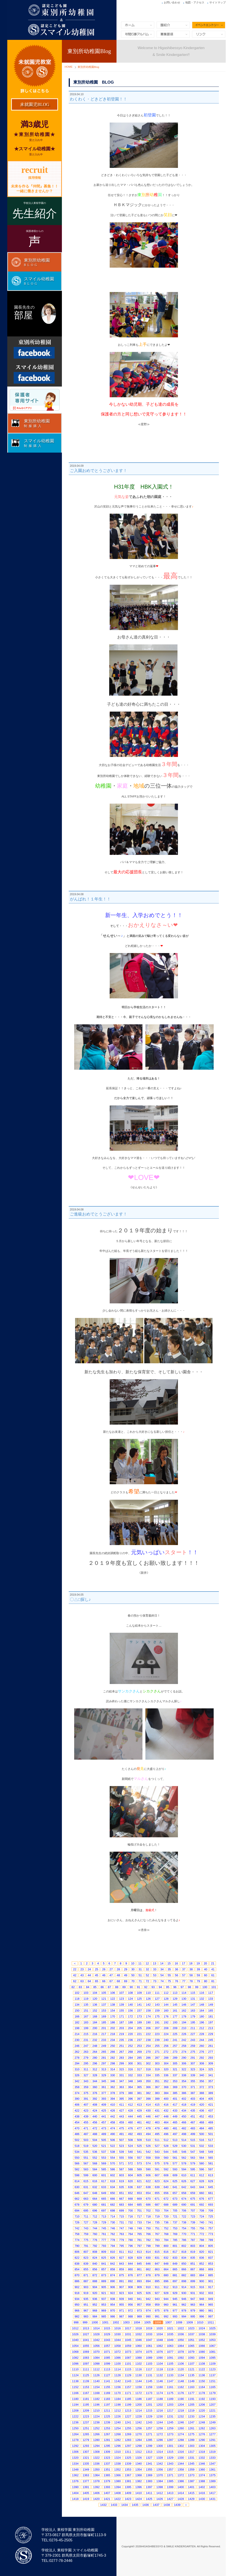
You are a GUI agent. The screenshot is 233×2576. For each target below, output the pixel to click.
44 (89, 1975)
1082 (75, 2357)
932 (201, 2293)
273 (174, 2051)
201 (103, 2028)
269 (139, 2051)
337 (174, 2075)
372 (201, 2087)
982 (77, 2316)
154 (112, 2010)
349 (139, 2081)
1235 (212, 2416)
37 (183, 1969)
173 (139, 2016)
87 (109, 1987)
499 (192, 2134)
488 (94, 2134)
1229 (149, 2416)
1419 (86, 2499)
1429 (191, 2499)
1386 (180, 2481)
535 (86, 2151)
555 (121, 2157)
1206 (201, 2404)
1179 (212, 2393)
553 (103, 2157)
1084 (96, 2357)
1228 (138, 2416)
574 (148, 2163)
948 (201, 2299)
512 (166, 2140)
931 (192, 2293)
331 (121, 2075)
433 (174, 2110)
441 (103, 2116)
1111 (86, 2369)
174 (148, 2016)
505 (103, 2140)
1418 (75, 2499)
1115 (128, 2369)
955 (121, 2304)
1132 (159, 2375)
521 (103, 2146)
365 (139, 2087)
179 (192, 2016)
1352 (117, 2469)
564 (201, 2157)
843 (121, 2263)
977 (174, 2310)
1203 (170, 2404)
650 (112, 2193)
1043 (107, 2340)
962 (183, 2304)
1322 (96, 2457)
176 (166, 2016)
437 (210, 2110)
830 (148, 2257)
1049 (170, 2340)
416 (166, 2104)
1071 (107, 2351)
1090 (159, 2357)
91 (138, 1987)
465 (174, 2122)
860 (130, 2269)
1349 (86, 2469)
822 (77, 2257)
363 (121, 2087)
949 (210, 2299)
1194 (75, 2404)
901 (210, 2281)
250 (112, 2046)
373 (210, 2087)
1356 (159, 2469)
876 (130, 2275)
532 (201, 2146)
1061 (149, 2346)
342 (77, 2081)
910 (148, 2287)
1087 (128, 2357)
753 (174, 2228)
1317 (191, 2451)
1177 (191, 2393)
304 (166, 2063)
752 (166, 2228)
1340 (138, 2463)
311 (86, 2069)
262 (77, 2051)
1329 (170, 2457)
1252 (96, 2428)
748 (130, 2228)
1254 (117, 2428)
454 (77, 2122)
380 (130, 2093)
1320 (75, 2457)
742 (77, 2228)
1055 (86, 2346)
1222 (75, 2416)
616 (94, 2181)
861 (139, 2269)
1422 (117, 2499)
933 (210, 2293)
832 (166, 2257)
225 (174, 2034)
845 (139, 2263)
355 (192, 2081)
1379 (107, 2481)
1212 (117, 2410)
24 (89, 1969)
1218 (180, 2410)
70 (132, 1981)
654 (148, 2193)
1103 (149, 2363)
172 (130, 2016)
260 (201, 2046)
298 (112, 2063)
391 (86, 2098)
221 (139, 2034)
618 (112, 2181)
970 (112, 2310)
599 (86, 2175)
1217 (170, 2410)
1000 (94, 2322)
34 (162, 1969)
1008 (179, 2322)
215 (86, 2034)
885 (210, 2275)
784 (166, 2240)
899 (192, 2281)
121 (103, 1998)
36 (176, 1969)
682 (112, 2204)
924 (130, 2293)
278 (77, 2057)
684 (130, 2204)
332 (130, 2075)
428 (130, 2110)
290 (183, 2057)
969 (103, 2310)
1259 (170, 2428)
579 (192, 2163)
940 (130, 2299)
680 (94, 2204)
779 (121, 2240)
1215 (149, 2410)
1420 (96, 2499)
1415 (191, 2493)
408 (94, 2104)
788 (201, 2240)
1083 (86, 2357)
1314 (159, 2451)
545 (174, 2151)
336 (166, 2075)
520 (94, 2146)
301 (139, 2063)
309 (210, 2063)
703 (157, 2210)
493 (139, 2134)
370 (183, 2087)
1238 (96, 2422)
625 (174, 2181)
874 (112, 2275)
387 (192, 2093)
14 (161, 1963)
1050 (180, 2340)
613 (210, 2175)
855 (86, 2269)
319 (157, 2069)
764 (130, 2234)
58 (191, 1975)
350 (148, 2081)
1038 (201, 2334)
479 (157, 2128)
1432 (103, 2505)
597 (210, 2169)
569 (103, 2163)
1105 (170, 2363)
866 (183, 2269)
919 (86, 2293)
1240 (117, 2422)
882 (183, 2275)
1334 (75, 2463)
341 (210, 2075)
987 (121, 2316)
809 (103, 2251)
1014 (96, 2328)
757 (210, 2228)
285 (139, 2057)
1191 (191, 2399)
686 (148, 2204)
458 (112, 2122)
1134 (180, 2375)
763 (121, 2234)
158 (148, 2010)
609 (174, 2175)
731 (121, 2222)
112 (166, 1992)
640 (166, 2187)
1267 (107, 2434)
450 (183, 2116)
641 (174, 2187)
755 (192, 2228)
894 (148, 2281)
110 (148, 1992)
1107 (191, 2363)
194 (183, 2022)
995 (192, 2316)
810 (112, 2251)
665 (103, 2198)
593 (174, 2169)
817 (174, 2251)
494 (148, 2134)
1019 (149, 2328)
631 (86, 2187)
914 (183, 2287)
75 (169, 1981)
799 (157, 2246)
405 (210, 2098)
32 (147, 1969)
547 (192, 2151)
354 (183, 2081)
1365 (107, 2475)
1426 (159, 2499)
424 (94, 2110)
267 (121, 2051)
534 (77, 2151)
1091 (170, 2357)
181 (210, 2016)
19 (198, 1963)
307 (192, 2063)
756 (201, 2228)
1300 (159, 2446)
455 (86, 2122)
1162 (180, 2387)
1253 (107, 2428)
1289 (191, 2440)
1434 (124, 2505)
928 (166, 2293)
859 (121, 2269)
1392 (96, 2487)
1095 (212, 2357)
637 (139, 2187)
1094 (201, 2357)
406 (77, 2104)
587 (121, 2169)
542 (148, 2151)
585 (103, 2169)
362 (112, 2087)
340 (201, 2075)
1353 (128, 2469)
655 (157, 2193)
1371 (170, 2475)
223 (157, 2034)
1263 (212, 2428)
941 (139, 2299)
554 (112, 2157)
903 (86, 2287)
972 (130, 2310)
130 (183, 1998)
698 (112, 2210)
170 (112, 2016)
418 (183, 2104)
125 (139, 1998)
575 (157, 2163)
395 (121, 2098)
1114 (117, 2369)
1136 (201, 2375)
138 (112, 2004)
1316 (180, 2451)
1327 (149, 2457)
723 (192, 2216)
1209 (86, 2410)
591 (157, 2169)
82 (73, 1987)
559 (157, 2157)
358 (77, 2087)
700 (130, 2210)
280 (94, 2057)
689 (174, 2204)
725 (210, 2216)
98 (189, 1987)
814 (148, 2251)
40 (205, 1969)
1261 (191, 2428)
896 (166, 2281)
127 (157, 1998)
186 (112, 2022)
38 (191, 1969)
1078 (180, 2351)
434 (183, 2110)
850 (183, 2263)
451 (192, 2116)
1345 (191, 2463)
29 (125, 1969)
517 (210, 2140)
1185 (128, 2399)
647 (86, 2193)
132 (201, 1998)
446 (148, 2116)
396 (130, 2098)
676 (201, 2198)
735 (157, 2222)
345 (103, 2081)
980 (201, 2310)
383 (157, 2093)
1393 (107, 2487)
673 (174, 2198)
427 (121, 2110)
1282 (117, 2440)
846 (148, 2263)
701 (139, 2210)
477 (139, 2128)
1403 (212, 2487)
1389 (212, 2481)
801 (174, 2246)
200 (94, 2028)
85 (94, 1987)
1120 (180, 2369)
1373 (191, 2475)
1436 (145, 2505)
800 (166, 2246)
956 (130, 2304)
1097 (86, 2363)
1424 (138, 2499)
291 (192, 2057)
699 (121, 2210)
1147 (170, 2381)
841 (103, 2263)
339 (192, 2075)
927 (157, 2293)
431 (157, 2110)
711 (86, 2216)
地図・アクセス (194, 2)
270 (148, 2051)
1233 (191, 2416)
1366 (117, 2475)
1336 (96, 2463)
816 (166, 2251)
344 (94, 2081)
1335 (86, 2463)
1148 (180, 2381)
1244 (159, 2422)
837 (210, 2257)
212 (201, 2028)
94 (160, 1987)
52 (147, 1975)
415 (157, 2104)
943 (157, 2299)
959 (157, 2304)
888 (94, 2281)
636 (130, 2187)
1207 (212, 2404)
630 (77, 2187)
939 (121, 2299)
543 (157, 2151)
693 (210, 2204)
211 (192, 2028)
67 (111, 1981)
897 (174, 2281)
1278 (75, 2440)
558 (148, 2157)
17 (183, 1963)
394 (112, 2098)
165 (210, 2010)
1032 (138, 2334)
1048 (159, 2340)
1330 (180, 2457)
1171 (128, 2393)
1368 (138, 2475)
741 (210, 2222)
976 (166, 2310)
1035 (170, 2334)
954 (112, 2304)
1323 (107, 2457)
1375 (212, 2475)
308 (201, 2063)
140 (130, 2004)
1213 (128, 2410)
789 (210, 2240)
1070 (96, 2351)
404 (201, 2098)
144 (166, 2004)
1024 (201, 2328)
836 (201, 2257)
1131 (149, 2375)
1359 (191, 2469)
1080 (201, 2351)
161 (174, 2010)
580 (201, 2163)
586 (112, 2169)
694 (77, 2210)
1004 (137, 2322)
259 (192, 2046)
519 (86, 2146)
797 (139, 2246)
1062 (159, 2346)
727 (86, 2222)
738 (183, 2222)
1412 (159, 2493)
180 (201, 2016)
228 (201, 2034)
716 (130, 2216)
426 (112, 2110)
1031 (128, 2334)
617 (103, 2181)
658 (183, 2193)
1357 (170, 2469)
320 (166, 2069)
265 (103, 2051)
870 (77, 2275)
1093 (191, 2357)
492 (130, 2134)
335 (157, 2075)
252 (130, 2046)
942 (148, 2299)
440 (94, 2116)
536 (94, 2151)
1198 (117, 2404)
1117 (149, 2369)
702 (148, 2210)
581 (210, 2163)
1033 (149, 2334)
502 (77, 2140)
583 (86, 2169)
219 (121, 2034)
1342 (159, 2463)
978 (183, 2310)
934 (77, 2299)
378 (112, 2093)
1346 (201, 2463)
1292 (75, 2446)
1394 (117, 2487)
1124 (75, 2375)
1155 (107, 2387)
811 (121, 2251)
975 (157, 2310)
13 (154, 1963)
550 (77, 2157)
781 (139, 2240)
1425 (149, 2499)
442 (112, 2116)
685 (139, 2204)
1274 (180, 2434)
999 (85, 2322)
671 (157, 2198)
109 (139, 1992)
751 (157, 2228)
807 (86, 2251)
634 (112, 2187)
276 (201, 2051)
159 (157, 2010)
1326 (138, 2457)
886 (77, 2281)
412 (130, 2104)
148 (201, 2004)
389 (210, 2093)
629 (210, 2181)
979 (192, 2310)
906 (112, 2287)
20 (205, 1963)
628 (201, 2181)
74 (162, 1981)
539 (121, 2151)
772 (201, 2234)
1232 (180, 2416)
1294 (96, 2446)
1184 (117, 2399)
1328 (159, 2457)
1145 (149, 2381)
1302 (180, 2446)
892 (130, 2281)
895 (157, 2281)
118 (77, 1998)
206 (148, 2028)
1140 (96, 2381)
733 (139, 2222)
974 (148, 2310)
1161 (170, 2387)
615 (86, 2181)
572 (130, 2163)
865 (174, 2269)
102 (77, 1992)
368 (166, 2087)
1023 (191, 2328)
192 (166, 2022)
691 (192, 2204)
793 (103, 2246)
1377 (86, 2481)
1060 (138, 2346)
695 (86, 2210)
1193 (212, 2399)
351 (157, 2081)
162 (183, 2010)
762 (112, 2234)
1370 (159, 2475)
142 (148, 2004)
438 (77, 2116)
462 (148, 2122)
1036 (180, 2334)
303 (157, 2063)
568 (94, 2163)
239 (157, 2040)
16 (176, 1963)
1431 (212, 2499)
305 (174, 2063)
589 (139, 2169)
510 (148, 2140)
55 (169, 1975)
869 (210, 2269)
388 (201, 2093)
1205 (191, 2404)
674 (183, 2198)
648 (94, 2193)
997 (210, 2316)
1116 (138, 2369)
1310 (117, 2451)
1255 (128, 2428)
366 (148, 2087)
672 (166, 2198)
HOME (69, 66)
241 (174, 2040)
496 (166, 2134)
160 (166, 2010)
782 (148, 2240)
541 (139, 2151)
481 (174, 2128)
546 (183, 2151)
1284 (138, 2440)
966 (77, 2310)
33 (154, 1969)
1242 (138, 2422)
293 (210, 2057)
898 (183, 2281)
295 (86, 2063)
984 (94, 2316)
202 (112, 2028)
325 (210, 2069)
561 (174, 2157)
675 (192, 2198)
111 (157, 1992)
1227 (128, 2416)
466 (183, 2122)
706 (183, 2210)
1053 (212, 2340)
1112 (96, 2369)
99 (196, 1987)
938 (112, 2299)
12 (147, 1963)
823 (86, 2257)
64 (89, 1981)
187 (121, 2022)
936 (94, 2299)
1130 (138, 2375)
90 (131, 1987)
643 (192, 2187)
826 (112, 2257)
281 (103, 2057)
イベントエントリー (208, 25)
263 (86, 2051)
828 (130, 2257)
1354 (138, 2469)
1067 (212, 2346)
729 (103, 2222)
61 (212, 1975)
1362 (75, 2475)
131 (192, 1998)
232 (94, 2040)
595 (192, 2169)
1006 (158, 2322)
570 (112, 2163)
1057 (107, 2346)
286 (148, 2057)
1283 (128, 2440)
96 (174, 1987)
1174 (159, 2393)
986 (112, 2316)
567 (86, 2163)
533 (210, 2146)
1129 (128, 2375)
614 (77, 2181)
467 (192, 2122)
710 (77, 2216)
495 (157, 2134)
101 (213, 1987)
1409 (128, 2493)
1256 (138, 2428)
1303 (191, 2446)
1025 (212, 2328)
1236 (75, 2422)
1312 (138, 2451)
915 (192, 2287)
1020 (159, 2328)
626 (183, 2181)
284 (130, 2057)
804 (201, 2246)
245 (210, 2040)
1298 (138, 2446)
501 (210, 2134)
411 (121, 2104)
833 (174, 2257)
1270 (138, 2434)
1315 (170, 2451)
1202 (159, 2404)
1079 (191, 2351)
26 (103, 1969)
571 (121, 2163)
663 (86, 2198)
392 (94, 2098)
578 (183, 2163)
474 (112, 2128)
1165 (212, 2387)
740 (201, 2222)
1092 (180, 2357)
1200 (138, 2404)
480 (166, 2128)
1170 (117, 2393)
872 (94, 2275)
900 (201, 2281)
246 (77, 2046)
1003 (126, 2322)
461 (139, 2122)
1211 (107, 2410)
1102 (138, 2363)
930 (183, 2293)
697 (103, 2210)
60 (205, 1975)
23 (82, 1969)
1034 (159, 2334)
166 (77, 2016)
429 (139, 2110)
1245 (170, 2422)
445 (139, 2116)
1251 (86, 2428)
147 (192, 2004)
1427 (170, 2499)
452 (201, 2116)
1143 (128, 2381)
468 (201, 2122)
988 (130, 2316)
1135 (191, 2375)
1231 (170, 2416)
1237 (86, 2422)
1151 (212, 2381)
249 (103, 2046)
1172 (138, 2393)
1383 (149, 2481)
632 (94, 2187)
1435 (135, 2505)
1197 (107, 2404)
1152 (75, 2387)
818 (183, 2251)
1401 (191, 2487)
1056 (96, 2346)
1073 (128, 2351)
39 (198, 1969)
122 (112, 1998)
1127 (107, 2375)
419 (192, 2104)
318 (148, 2069)
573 (139, 2163)
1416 (201, 2493)
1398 (159, 2487)
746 (112, 2228)
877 (139, 2275)
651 (121, 2193)
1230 (159, 2416)
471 (86, 2128)
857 (103, 2269)
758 (77, 2234)
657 (174, 2193)
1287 (170, 2440)
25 (96, 1969)
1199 (128, 2404)
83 (80, 1987)
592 (166, 2169)
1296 (117, 2446)
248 (94, 2046)
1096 (75, 2363)
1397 (149, 2487)
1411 (149, 2493)
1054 (75, 2346)
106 (112, 1992)
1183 (107, 2399)
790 (77, 2246)
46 (103, 1975)
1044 (117, 2340)
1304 (201, 2446)
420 (201, 2104)
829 (139, 2257)
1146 (159, 2381)
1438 (166, 2505)
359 (86, 2087)
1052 (201, 2340)
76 (176, 1981)
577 (174, 2163)
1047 (149, 2340)
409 (103, 2104)
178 (183, 2016)
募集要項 (173, 34)
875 (121, 2275)
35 (169, 1969)
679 (86, 2204)
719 (157, 2216)
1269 (128, 2434)
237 (139, 2040)
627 (192, 2181)
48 (118, 1975)
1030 (117, 2334)
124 (130, 1998)
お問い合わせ (172, 2)
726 (77, 2222)
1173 (149, 2393)
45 (96, 1975)
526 (148, 2146)
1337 (107, 2463)
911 (157, 2287)
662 (77, 2198)
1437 (156, 2505)
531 (192, 2146)
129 (174, 1998)
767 (157, 2234)
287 (157, 2057)
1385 (170, 2481)
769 (174, 2234)
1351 (107, 2469)
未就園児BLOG (34, 104)
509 (139, 2140)
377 (103, 2093)
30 (132, 1969)
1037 (191, 2334)
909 (139, 2287)
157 (139, 2010)
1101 (128, 2363)
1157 (128, 2387)
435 (192, 2110)
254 (148, 2046)
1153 (86, 2387)
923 (121, 2293)
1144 (138, 2381)
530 (183, 2146)
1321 (86, 2457)
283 (121, 2057)
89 (124, 1987)
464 (166, 2122)
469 (210, 2122)
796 (130, 2246)
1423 (128, 2499)
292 (201, 2057)
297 (103, 2063)
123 (121, 1998)
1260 (180, 2428)
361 (103, 2087)
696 (94, 2210)
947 (192, 2299)
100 (204, 1987)
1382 (138, 2481)
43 (82, 1975)
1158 (138, 2387)
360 (94, 2087)
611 (192, 2175)
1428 (180, 2499)
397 (139, 2098)
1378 (96, 2481)
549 (210, 2151)
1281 (107, 2440)
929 (174, 2293)
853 (210, 2263)
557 (139, 2157)
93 (153, 1987)
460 (130, 2122)
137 (103, 2004)
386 (183, 2093)
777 (103, 2240)
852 (201, 2263)
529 (174, 2146)
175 (157, 2016)
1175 (170, 2393)
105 (103, 1992)
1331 (191, 2457)
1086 (117, 2357)
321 (174, 2069)
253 (139, 2046)
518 (77, 2146)
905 (103, 2287)
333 (139, 2075)
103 (86, 1992)
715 (121, 2216)
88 (116, 1987)
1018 (138, 2328)
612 (201, 2175)
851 (192, 2263)
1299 (149, 2446)
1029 (107, 2334)
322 (183, 2069)
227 (192, 2034)
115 (192, 1992)
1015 (107, 2328)
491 (121, 2134)
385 (174, 2093)
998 (76, 2322)
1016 (117, 2328)
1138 (75, 2381)
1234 (201, 2416)
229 (210, 2034)
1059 (128, 2346)
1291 (212, 2440)
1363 (86, 2475)
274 (183, 2051)
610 (183, 2175)
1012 (75, 2328)
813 (139, 2251)
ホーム (137, 25)
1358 (180, 2469)
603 (121, 2175)
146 (183, 2004)
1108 (201, 2363)
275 (192, 2051)
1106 (180, 2363)
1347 (212, 2463)
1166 (75, 2393)
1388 (201, 2481)
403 (192, 2098)
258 (183, 2046)
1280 (96, 2440)
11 (140, 1963)
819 (192, 2251)
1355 (149, 2469)
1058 (117, 2346)
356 (201, 2081)
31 (140, 1969)
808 (94, 2251)
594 (183, 2169)
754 (183, 2228)
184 (94, 2022)
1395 (128, 2487)
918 (77, 2293)
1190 (180, 2399)
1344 (180, 2463)
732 (130, 2222)
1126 (96, 2375)
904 (94, 2287)
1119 (170, 2369)
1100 (117, 2363)
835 (192, 2257)
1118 (159, 2369)
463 (157, 2122)
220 (130, 2034)
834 (183, 2257)
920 (94, 2293)
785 (174, 2240)
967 (86, 2310)
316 (130, 2069)
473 (103, 2128)
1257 (149, 2428)
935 (86, 2299)
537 (103, 2151)
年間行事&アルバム (137, 34)
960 (166, 2304)
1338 (117, 2463)
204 (130, 2028)
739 (192, 2222)
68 (118, 1981)
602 (112, 2175)
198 (77, 2028)
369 (174, 2087)
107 (121, 1992)
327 (86, 2075)
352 (166, 2081)
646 (77, 2193)
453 (210, 2116)
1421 (107, 2499)
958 (148, 2304)
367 (157, 2087)
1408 (117, 2493)
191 (157, 2022)
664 (94, 2198)
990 (148, 2316)
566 (77, 2163)
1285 (149, 2440)
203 (121, 2028)
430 (148, 2110)
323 (192, 2069)
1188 (159, 2399)
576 (166, 2163)
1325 (128, 2457)
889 (103, 2281)
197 (210, 2022)
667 (121, 2198)
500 (201, 2134)
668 (130, 2198)
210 (183, 2028)
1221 (212, 2410)
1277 (212, 2434)
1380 (117, 2481)
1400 (180, 2487)
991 (157, 2316)
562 (183, 2157)
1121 (191, 2369)
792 (94, 2246)
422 (77, 2110)
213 (210, 2028)
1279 (86, 2440)
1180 (75, 2399)
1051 (191, 2340)
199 (86, 2028)
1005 (147, 2322)
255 (157, 2046)
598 (77, 2175)
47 (111, 1975)
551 (86, 2157)
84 (87, 1987)
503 (86, 2140)
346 (112, 2081)
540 (130, 2151)
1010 (200, 2322)
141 (139, 2004)
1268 (117, 2434)
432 (166, 2110)
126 (148, 1998)
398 (148, 2098)
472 (94, 2128)
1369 (149, 2475)
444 (130, 2116)
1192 (201, 2399)
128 (166, 1998)
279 (86, 2057)
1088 (138, 2357)
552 (94, 2157)
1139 (86, 2381)
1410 (138, 2493)
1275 (191, 2434)
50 (132, 1975)
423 (86, 2110)
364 (130, 2087)
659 (192, 2193)
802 (183, 2246)
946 (183, 2299)
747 (121, 2228)
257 (174, 2046)
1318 (201, 2451)
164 (201, 2010)
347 (121, 2081)
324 (201, 2069)
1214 (138, 2410)
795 (121, 2246)
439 (86, 2116)
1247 (191, 2422)
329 (103, 2075)
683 (121, 2204)
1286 (159, 2440)
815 (157, 2251)
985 (103, 2316)
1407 (107, 2493)
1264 (75, 2434)
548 (201, 2151)
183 (86, 2022)
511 (157, 2140)
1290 (201, 2440)
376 (94, 2093)
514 (183, 2140)
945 (174, 2299)
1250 (75, 2428)
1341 (149, 2463)
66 (103, 1981)
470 (77, 2128)
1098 (96, 2363)
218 (112, 2034)
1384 (159, 2481)
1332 (201, 2457)
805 (210, 2246)
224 (166, 2034)
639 (157, 2187)
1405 (86, 2493)
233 (103, 2040)
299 (121, 2063)
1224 (96, 2416)
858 (112, 2269)
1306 (75, 2451)
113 (174, 1992)
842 (112, 2263)
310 (77, 2069)
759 (86, 2234)
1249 (212, 2422)
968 (94, 2310)
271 (157, 2051)
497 (174, 2134)
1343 (170, 2463)
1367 (128, 2475)
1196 (96, 2404)
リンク (208, 34)
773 (210, 2234)
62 (74, 1981)
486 (77, 2134)
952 (94, 2304)
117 (210, 1992)
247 (86, 2046)
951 (86, 2304)
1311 (128, 2451)
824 (94, 2257)
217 (103, 2034)
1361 (212, 2469)
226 (183, 2034)
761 (103, 2234)
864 (166, 2269)
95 (167, 1987)
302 (148, 2063)
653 (139, 2193)
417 (174, 2104)
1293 (86, 2446)
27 (111, 1969)
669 (139, 2198)
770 (183, 2234)
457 (103, 2122)
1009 (189, 2322)
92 (145, 1987)
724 (201, 2216)
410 (112, 2104)
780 (130, 2240)
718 (148, 2216)
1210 (96, 2410)
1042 (96, 2340)
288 (166, 2057)
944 (166, 2299)
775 (86, 2240)
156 (130, 2010)
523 (121, 2146)
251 (121, 2046)
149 (210, 2004)
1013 (86, 2328)
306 (183, 2063)
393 (103, 2098)
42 (74, 1975)
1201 (149, 2404)
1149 (191, 2381)
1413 (170, 2493)
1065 (191, 2346)
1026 (75, 2334)
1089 (149, 2357)
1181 (86, 2399)
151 (86, 2010)
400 (166, 2098)
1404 (75, 2493)
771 (192, 2234)
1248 (201, 2422)
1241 (128, 2422)
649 (103, 2193)
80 (205, 1981)
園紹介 (173, 25)
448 (166, 2116)
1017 (128, 2328)
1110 (75, 2369)
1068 (75, 2351)
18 (190, 1963)
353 (174, 2081)
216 (94, 2034)
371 (192, 2087)
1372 (180, 2475)
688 (166, 2204)
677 (210, 2198)
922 (112, 2293)
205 (139, 2028)
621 (139, 2181)
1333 (212, 2457)
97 (182, 1987)
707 (192, 2210)
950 (77, 2304)
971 (121, 2310)
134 (77, 2004)
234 (112, 2040)
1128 (117, 2375)
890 (112, 2281)
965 (210, 2304)
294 (77, 2063)
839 (86, 2263)
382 (148, 2093)
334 (148, 2075)
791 (86, 2246)
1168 (96, 2393)
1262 (201, 2428)
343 (86, 2081)
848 (166, 2263)
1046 (138, 2340)
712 (94, 2216)
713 (103, 2216)
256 (166, 2046)
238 (148, 2040)
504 (94, 2140)
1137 (212, 2375)
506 (112, 2140)
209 (174, 2028)
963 (192, 2304)
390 (77, 2098)
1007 (168, 2322)
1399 (170, 2487)
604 (130, 2175)
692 (201, 2204)
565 (210, 2157)
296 (94, 2063)
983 (86, 2316)
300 (130, 2063)
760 (94, 2234)
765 (139, 2234)
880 (166, 2275)
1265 (86, 2434)
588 (130, 2169)
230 (77, 2040)
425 (103, 2110)
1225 (107, 2416)
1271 (149, 2434)
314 (112, 2069)
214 (77, 2034)
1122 (201, 2369)
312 (94, 2069)
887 (86, 2281)
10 (132, 1963)
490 (112, 2134)
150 (77, 2010)
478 (148, 2128)
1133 (170, 2375)
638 (148, 2187)
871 (86, 2275)
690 (183, 2204)
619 (121, 2181)
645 (210, 2187)
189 (139, 2022)
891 (121, 2281)
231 (86, 2040)
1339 (128, 2463)
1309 (107, 2451)
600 (94, 2175)
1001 (105, 2322)
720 (166, 2216)
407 (86, 2104)
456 (94, 2122)
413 (139, 2104)
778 (112, 2240)
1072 (117, 2351)
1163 (191, 2387)
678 (77, 2204)
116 (201, 1992)
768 (166, 2234)
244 (201, 2040)
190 (148, 2022)
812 (130, 2251)
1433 (114, 2505)
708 (201, 2210)
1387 (191, 2481)
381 (139, 2093)
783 (157, 2240)
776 (94, 2240)
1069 (86, 2351)
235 (121, 2040)
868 (201, 2269)
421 (210, 2104)
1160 (159, 2387)
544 (166, 2151)
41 (212, 1969)
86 (102, 1987)
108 (130, 1992)
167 (86, 2016)
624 (166, 2181)
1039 (212, 2334)
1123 (212, 2369)
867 (192, 2269)
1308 (96, 2451)
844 (130, 2263)
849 (174, 2263)
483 (192, 2128)
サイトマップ (217, 2)
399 (157, 2098)
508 (130, 2140)
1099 (107, 2363)
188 (130, 2022)
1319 (212, 2451)
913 (174, 2287)
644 (201, 2187)
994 (183, 2316)
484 (201, 2128)
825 (103, 2257)
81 (212, 1981)
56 (176, 1975)
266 (112, 2051)
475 (121, 2128)
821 (210, 2251)
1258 (159, 2428)
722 (183, 2216)
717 (139, 2216)
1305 (212, 2446)
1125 (86, 2375)
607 (157, 2175)
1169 (107, 2393)
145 (174, 2004)
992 (166, 2316)
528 (166, 2146)
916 (201, 2287)
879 (157, 2275)
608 (166, 2175)
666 (112, 2198)
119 (86, 1998)
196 (201, 2022)
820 (201, 2251)
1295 (107, 2446)
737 (174, 2222)
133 (210, 1998)
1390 (75, 2487)
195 (192, 2022)
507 (121, 2140)
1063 (170, 2346)
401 (174, 2098)
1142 (117, 2381)
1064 (180, 2346)
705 (174, 2210)
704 (166, 2210)
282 (112, 2057)
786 (183, 2240)
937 (103, 2299)
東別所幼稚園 (116, 20)
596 (201, 2169)
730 (112, 2222)
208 (166, 2028)
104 (94, 1992)
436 (201, 2110)
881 (174, 2275)
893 (139, 2281)
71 (140, 1981)
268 (130, 2051)
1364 (96, 2475)
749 (139, 2228)
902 (77, 2287)
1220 (201, 2410)
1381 (128, 2481)
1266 (96, 2434)
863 (157, 2269)
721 (174, 2216)
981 (210, 2310)
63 (82, 1981)
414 (148, 2104)
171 (121, 2016)
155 (121, 2010)
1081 (212, 2351)
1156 (117, 2387)
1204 (180, 2404)
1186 (138, 2399)
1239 (107, 2422)
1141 (107, 2381)
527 (157, 2146)
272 (166, 2051)
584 (94, 2169)
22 (74, 1969)
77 (183, 1981)
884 (201, 2275)
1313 (149, 2451)
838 (77, 2263)
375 (86, 2093)
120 (94, 1998)
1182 (96, 2399)
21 (212, 1963)
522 (112, 2146)
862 (148, 2269)
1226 (117, 2416)
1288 (180, 2440)
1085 (107, 2357)
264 (94, 2051)
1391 (86, 2487)
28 (118, 1969)
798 (148, 2246)
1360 (201, 2469)
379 (121, 2093)
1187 (149, 2399)
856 (94, 2269)
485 (210, 2128)
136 (94, 2004)
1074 (138, 2351)
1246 (180, 2422)
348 (130, 2081)
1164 (201, 2387)
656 (166, 2193)
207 (157, 2028)
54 (162, 1975)
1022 (180, 2328)
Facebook (34, 348)
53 (154, 1975)
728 (94, 2222)
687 (157, 2204)
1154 (96, 2387)
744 (94, 2228)
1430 (201, 2499)
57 (183, 1975)
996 (201, 2316)
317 (139, 2069)
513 (174, 2140)
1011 (211, 2322)
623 (157, 2181)
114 (183, 1992)
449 (174, 2116)
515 (192, 2140)
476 (130, 2128)
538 (112, 2151)
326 (77, 2075)
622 (148, 2181)
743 (86, 2228)
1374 (201, 2475)
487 (86, 2134)
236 (130, 2040)
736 (166, 2222)
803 (192, 2246)
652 (130, 2193)
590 (148, 2169)
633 (103, 2187)
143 (157, 2004)
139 (121, 2004)
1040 (75, 2340)
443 (121, 2116)
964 (201, 2304)
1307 (86, 2451)
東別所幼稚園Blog (88, 67)
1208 (75, 2410)
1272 (159, 2434)
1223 (86, 2416)
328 (94, 2075)
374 (77, 2093)
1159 (149, 2387)
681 (103, 2204)
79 (198, 1981)
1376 (75, 2481)
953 (103, 2304)
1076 (159, 2351)
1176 (180, 2393)
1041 (86, 2340)
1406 (96, 2493)
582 (77, 2169)
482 (183, 2128)
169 (103, 2016)
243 (192, 2040)
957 (139, 2304)
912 (166, 2287)
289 (174, 2057)
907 (121, 2287)
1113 (107, 2369)
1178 (201, 2393)
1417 (212, 2493)
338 (183, 2075)
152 (94, 2010)
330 (112, 2075)
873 (103, 2275)
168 (94, 2016)
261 (210, 2046)
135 (86, 2004)
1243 (149, 2422)
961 (174, 2304)
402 (183, 2098)
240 (166, 2040)
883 (192, 2275)
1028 (96, 2334)
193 (174, 2022)
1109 (212, 2363)
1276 (201, 2434)
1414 (180, 2493)
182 (77, 2022)
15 (169, 1963)
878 (148, 2275)
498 (183, 2134)
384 (166, 2093)
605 (139, 2175)
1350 (96, 2469)
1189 (170, 2399)
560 (166, 2157)
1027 (86, 2334)
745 (103, 2228)
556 (130, 2157)
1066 (201, 2346)
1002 (116, 2322)
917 (210, 2287)
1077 (170, 2351)
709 (210, 2210)
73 (154, 1981)
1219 (191, 2410)
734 (148, 2222)
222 (148, 2034)
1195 (86, 2404)
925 (139, 2293)
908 (130, 2287)
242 (183, 2040)
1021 (170, 2328)
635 (121, 2187)
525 (139, 2146)
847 (157, 2263)
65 (96, 1981)
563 (192, 2157)
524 (130, 2146)
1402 (201, 2487)
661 (210, 2193)
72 (147, 1981)
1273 (170, 2434)
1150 (201, 2381)
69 (125, 1981)
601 (103, 2175)
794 (112, 2246)
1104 (159, 2363)
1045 (128, 2340)
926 (148, 2293)
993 (174, 2316)
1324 (117, 2457)
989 (139, 2316)
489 (103, 2134)
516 (201, 2140)
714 (112, 2216)
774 (77, 2240)
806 (77, 2251)
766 (148, 2234)
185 (103, 2022)
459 (121, 2122)
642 (183, 2187)
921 (103, 2293)
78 (191, 1981)
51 (140, 1975)
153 (103, 2010)
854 (77, 2269)
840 (94, 2263)
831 (157, 2257)
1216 (159, 2410)
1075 (149, 2351)
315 (121, 2069)
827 (121, 2257)
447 (157, 2116)
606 (148, 2175)
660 (201, 2193)
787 (192, 2240)
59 (198, 1975)
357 (210, 2081)
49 (125, 1975)
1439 (177, 2505)
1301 (170, 2446)
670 (148, 2198)
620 (130, 2181)
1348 (75, 2469)
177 (174, 2016)
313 (103, 2069)
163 (192, 2010)
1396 (138, 2487)
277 (210, 2051)
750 (148, 2228)
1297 (128, 2446)
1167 (86, 2393)
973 (139, 2310)
